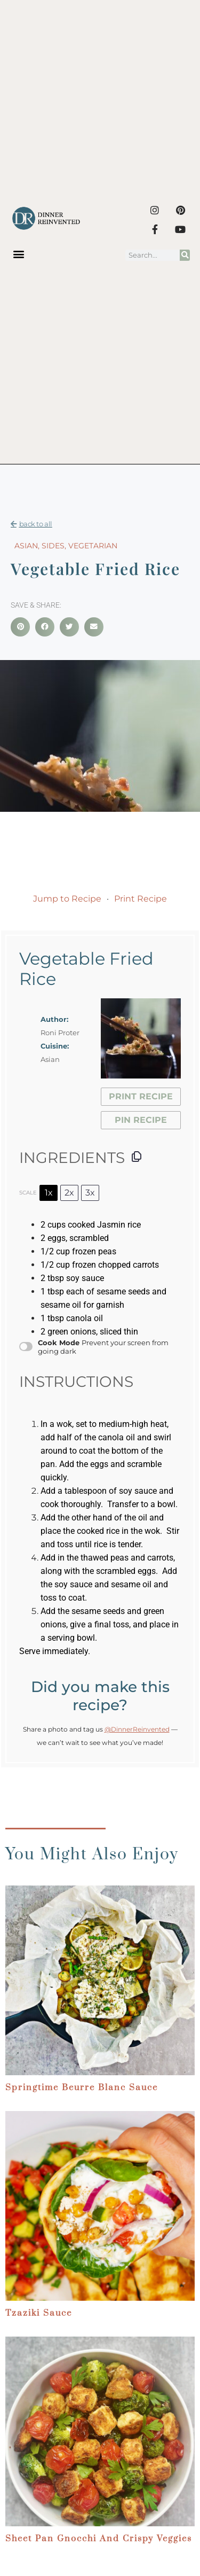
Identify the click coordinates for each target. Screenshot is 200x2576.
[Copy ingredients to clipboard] (136, 1156)
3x (90, 1193)
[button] (19, 253)
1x (49, 1193)
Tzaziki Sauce (38, 2313)
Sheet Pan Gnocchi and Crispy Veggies (98, 2538)
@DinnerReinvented (137, 1729)
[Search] (185, 255)
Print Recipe (140, 899)
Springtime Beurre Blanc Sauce (81, 2087)
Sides (53, 545)
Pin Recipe (141, 1120)
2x (69, 1193)
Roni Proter (60, 1033)
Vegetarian (92, 545)
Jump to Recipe (67, 899)
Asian (26, 545)
